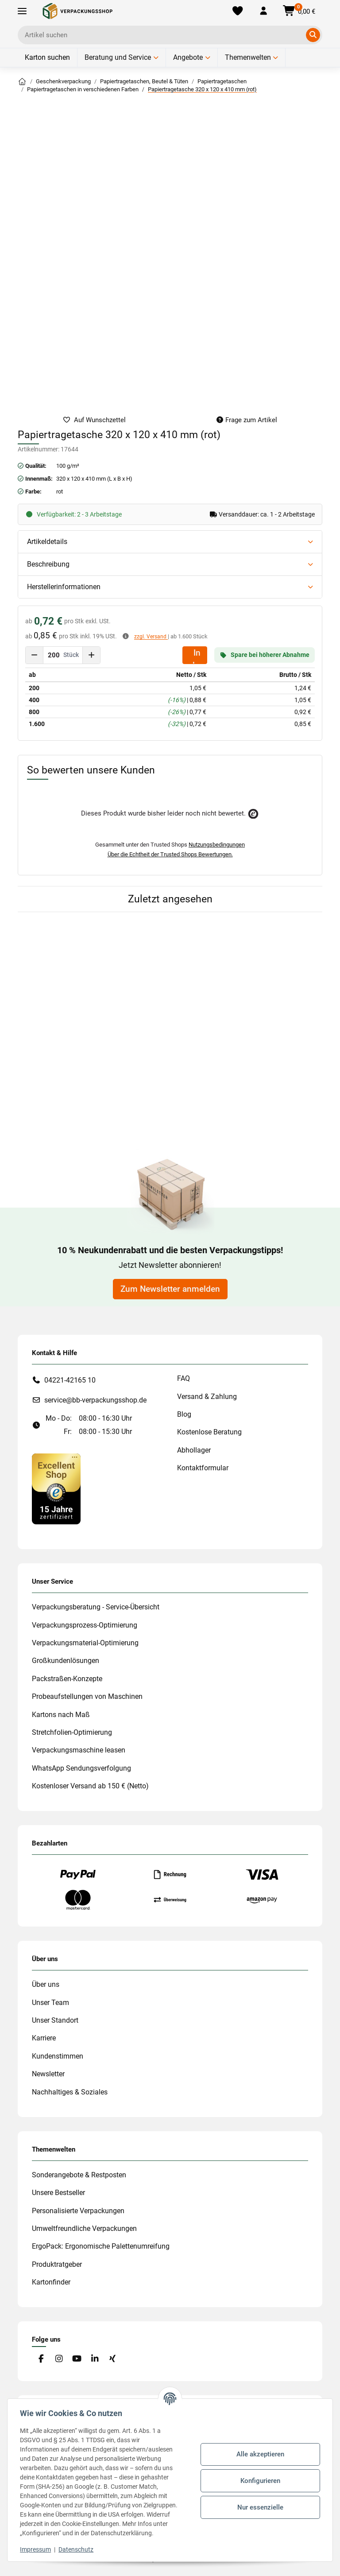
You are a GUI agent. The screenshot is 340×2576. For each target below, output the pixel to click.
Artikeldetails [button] (47, 541)
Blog (184, 1414)
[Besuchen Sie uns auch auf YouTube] (77, 2359)
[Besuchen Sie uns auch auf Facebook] (41, 2359)
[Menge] (54, 655)
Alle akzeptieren (258, 2450)
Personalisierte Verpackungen (78, 2211)
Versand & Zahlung (207, 1396)
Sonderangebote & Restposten (79, 2175)
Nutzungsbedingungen (217, 844)
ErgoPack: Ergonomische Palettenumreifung (101, 2246)
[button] (263, 11)
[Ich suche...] (163, 35)
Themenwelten (248, 57)
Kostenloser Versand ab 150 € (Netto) (90, 1786)
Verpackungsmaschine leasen (78, 1750)
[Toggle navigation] (22, 11)
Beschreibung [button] (48, 564)
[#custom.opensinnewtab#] (56, 1488)
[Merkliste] (237, 11)
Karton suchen (47, 57)
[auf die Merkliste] (94, 420)
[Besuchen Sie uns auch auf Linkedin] (94, 2359)
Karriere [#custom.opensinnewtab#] (44, 2038)
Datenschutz (77, 2549)
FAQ (183, 1378)
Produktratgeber (57, 2264)
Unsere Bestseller (58, 2192)
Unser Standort (55, 2020)
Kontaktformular (202, 1468)
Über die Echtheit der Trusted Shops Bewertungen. (170, 854)
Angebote (188, 57)
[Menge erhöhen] (91, 655)
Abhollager (194, 1450)
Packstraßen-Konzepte (67, 1679)
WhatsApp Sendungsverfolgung (81, 1768)
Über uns (45, 1984)
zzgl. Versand (151, 636)
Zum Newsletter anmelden (170, 1289)
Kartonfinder (51, 2282)
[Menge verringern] (34, 655)
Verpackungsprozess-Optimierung (84, 1625)
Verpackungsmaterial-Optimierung (85, 1643)
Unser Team (50, 2002)
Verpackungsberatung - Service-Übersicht (95, 1607)
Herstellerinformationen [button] (63, 587)
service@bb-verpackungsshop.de (95, 1400)
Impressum (37, 2549)
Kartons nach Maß (61, 1714)
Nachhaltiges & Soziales (70, 2092)
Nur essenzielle (259, 2502)
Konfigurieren (258, 2476)
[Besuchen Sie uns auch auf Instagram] (59, 2359)
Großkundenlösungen (65, 1660)
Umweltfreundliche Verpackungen (84, 2228)
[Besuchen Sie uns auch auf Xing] (113, 2359)
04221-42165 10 (70, 1380)
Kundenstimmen (57, 2056)
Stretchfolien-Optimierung (72, 1732)
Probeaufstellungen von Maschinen (87, 1696)
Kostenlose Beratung (209, 1432)
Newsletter (48, 2074)
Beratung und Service (118, 57)
